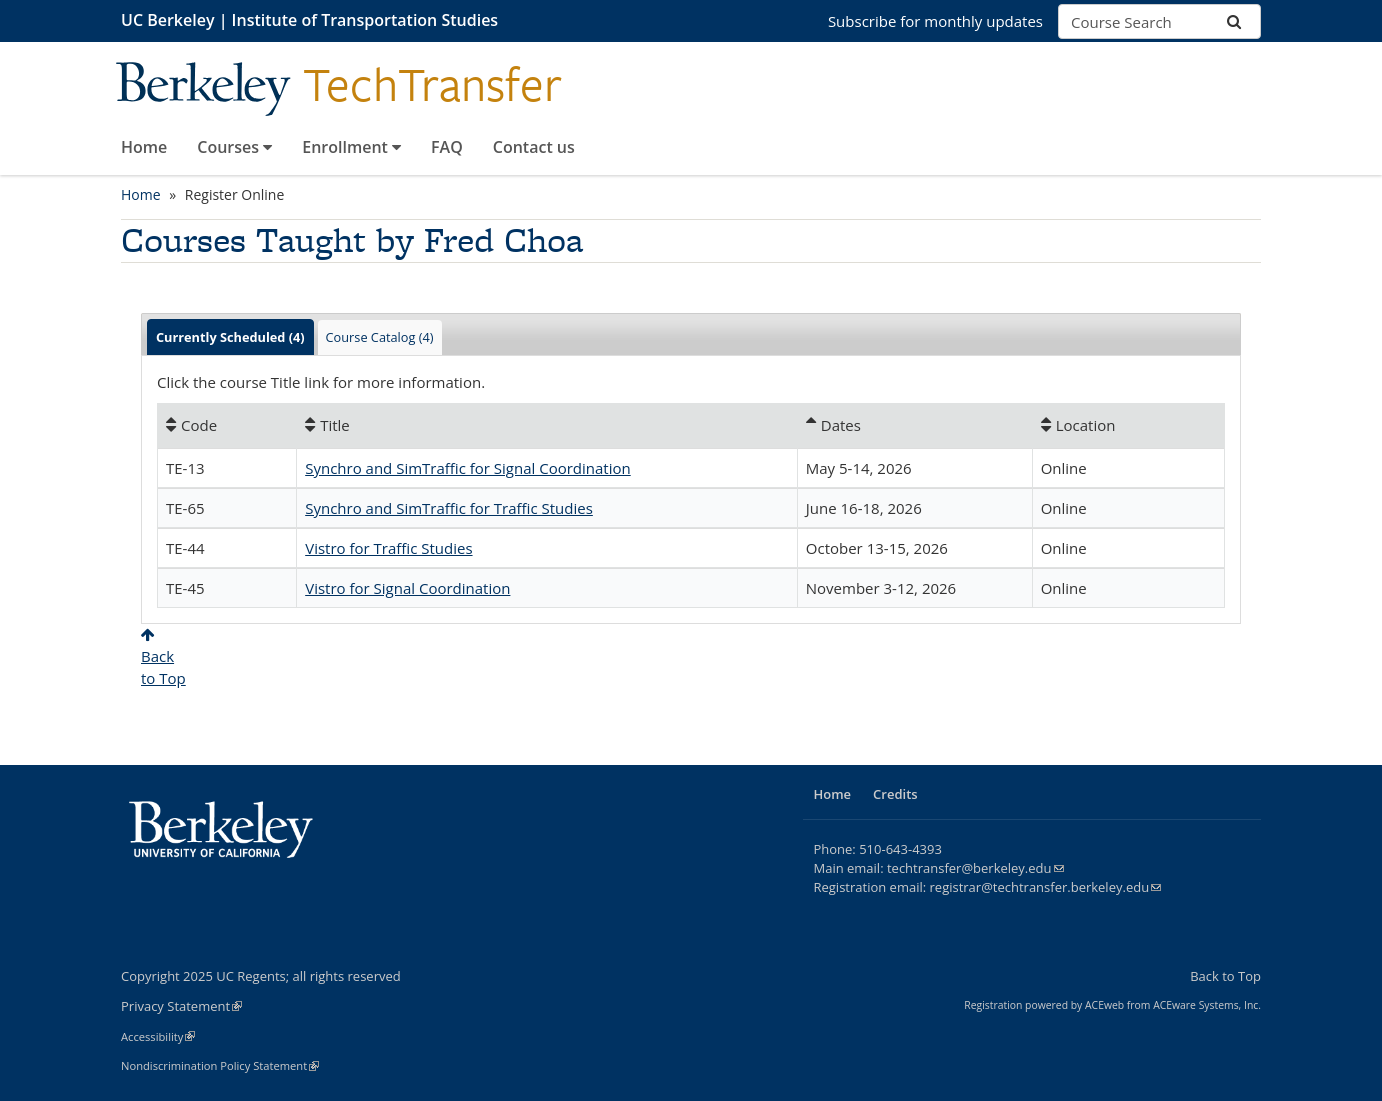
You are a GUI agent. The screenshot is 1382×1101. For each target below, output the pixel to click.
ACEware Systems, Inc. (1207, 1005)
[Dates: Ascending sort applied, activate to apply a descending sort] (915, 425)
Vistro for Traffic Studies (388, 548)
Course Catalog (380, 337)
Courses (234, 147)
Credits (895, 794)
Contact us (534, 147)
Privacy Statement (181, 1006)
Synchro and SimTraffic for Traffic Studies (449, 508)
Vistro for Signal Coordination (407, 588)
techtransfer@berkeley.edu (975, 868)
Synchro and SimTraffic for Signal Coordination (468, 468)
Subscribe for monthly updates (935, 21)
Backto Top (163, 657)
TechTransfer (432, 85)
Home (144, 147)
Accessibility (158, 1036)
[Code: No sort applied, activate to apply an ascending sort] (227, 425)
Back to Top (1225, 976)
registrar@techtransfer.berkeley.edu (1046, 887)
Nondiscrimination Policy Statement (220, 1065)
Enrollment (351, 147)
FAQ (447, 147)
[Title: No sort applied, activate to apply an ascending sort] (547, 425)
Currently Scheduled (230, 337)
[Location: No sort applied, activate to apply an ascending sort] (1128, 425)
